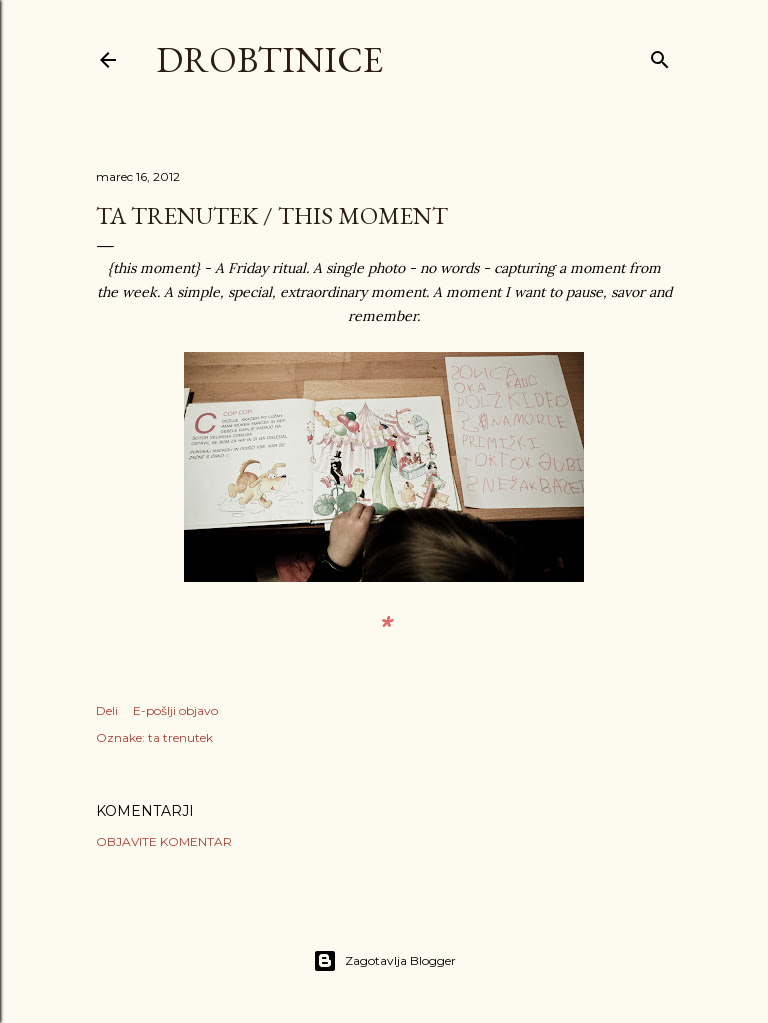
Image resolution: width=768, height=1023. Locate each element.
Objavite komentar (164, 841)
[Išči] (660, 55)
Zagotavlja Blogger (384, 961)
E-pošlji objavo (175, 710)
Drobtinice (269, 59)
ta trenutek (180, 737)
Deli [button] (107, 710)
